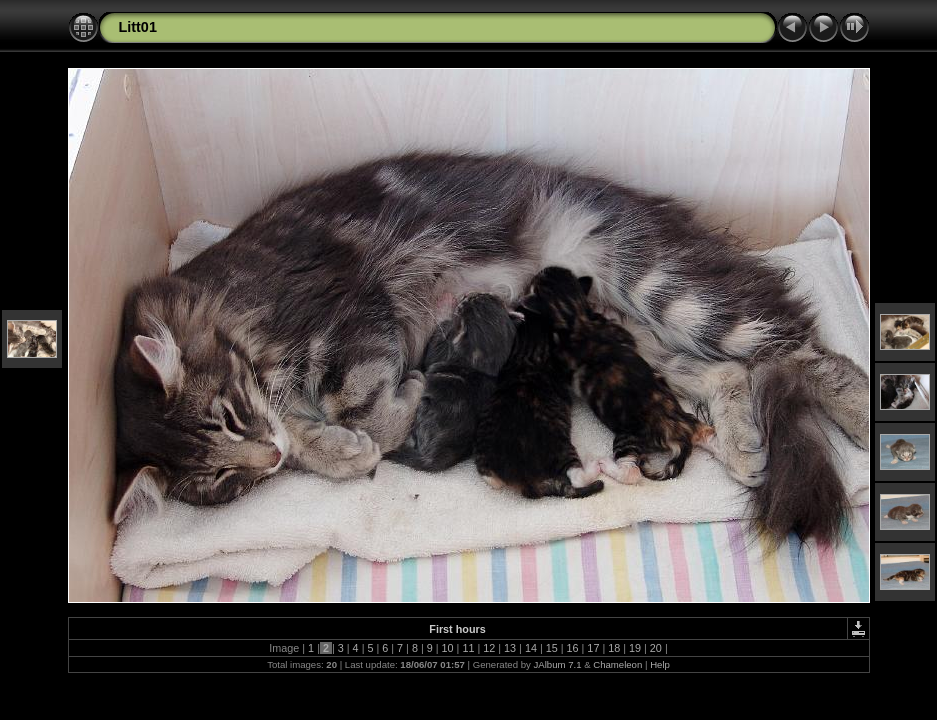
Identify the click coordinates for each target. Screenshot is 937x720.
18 (614, 648)
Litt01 (138, 27)
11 (468, 648)
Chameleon (617, 664)
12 (489, 648)
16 (573, 648)
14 (531, 648)
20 (656, 648)
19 (635, 648)
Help (660, 664)
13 (510, 648)
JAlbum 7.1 (557, 664)
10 (448, 648)
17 (593, 648)
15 (552, 648)
